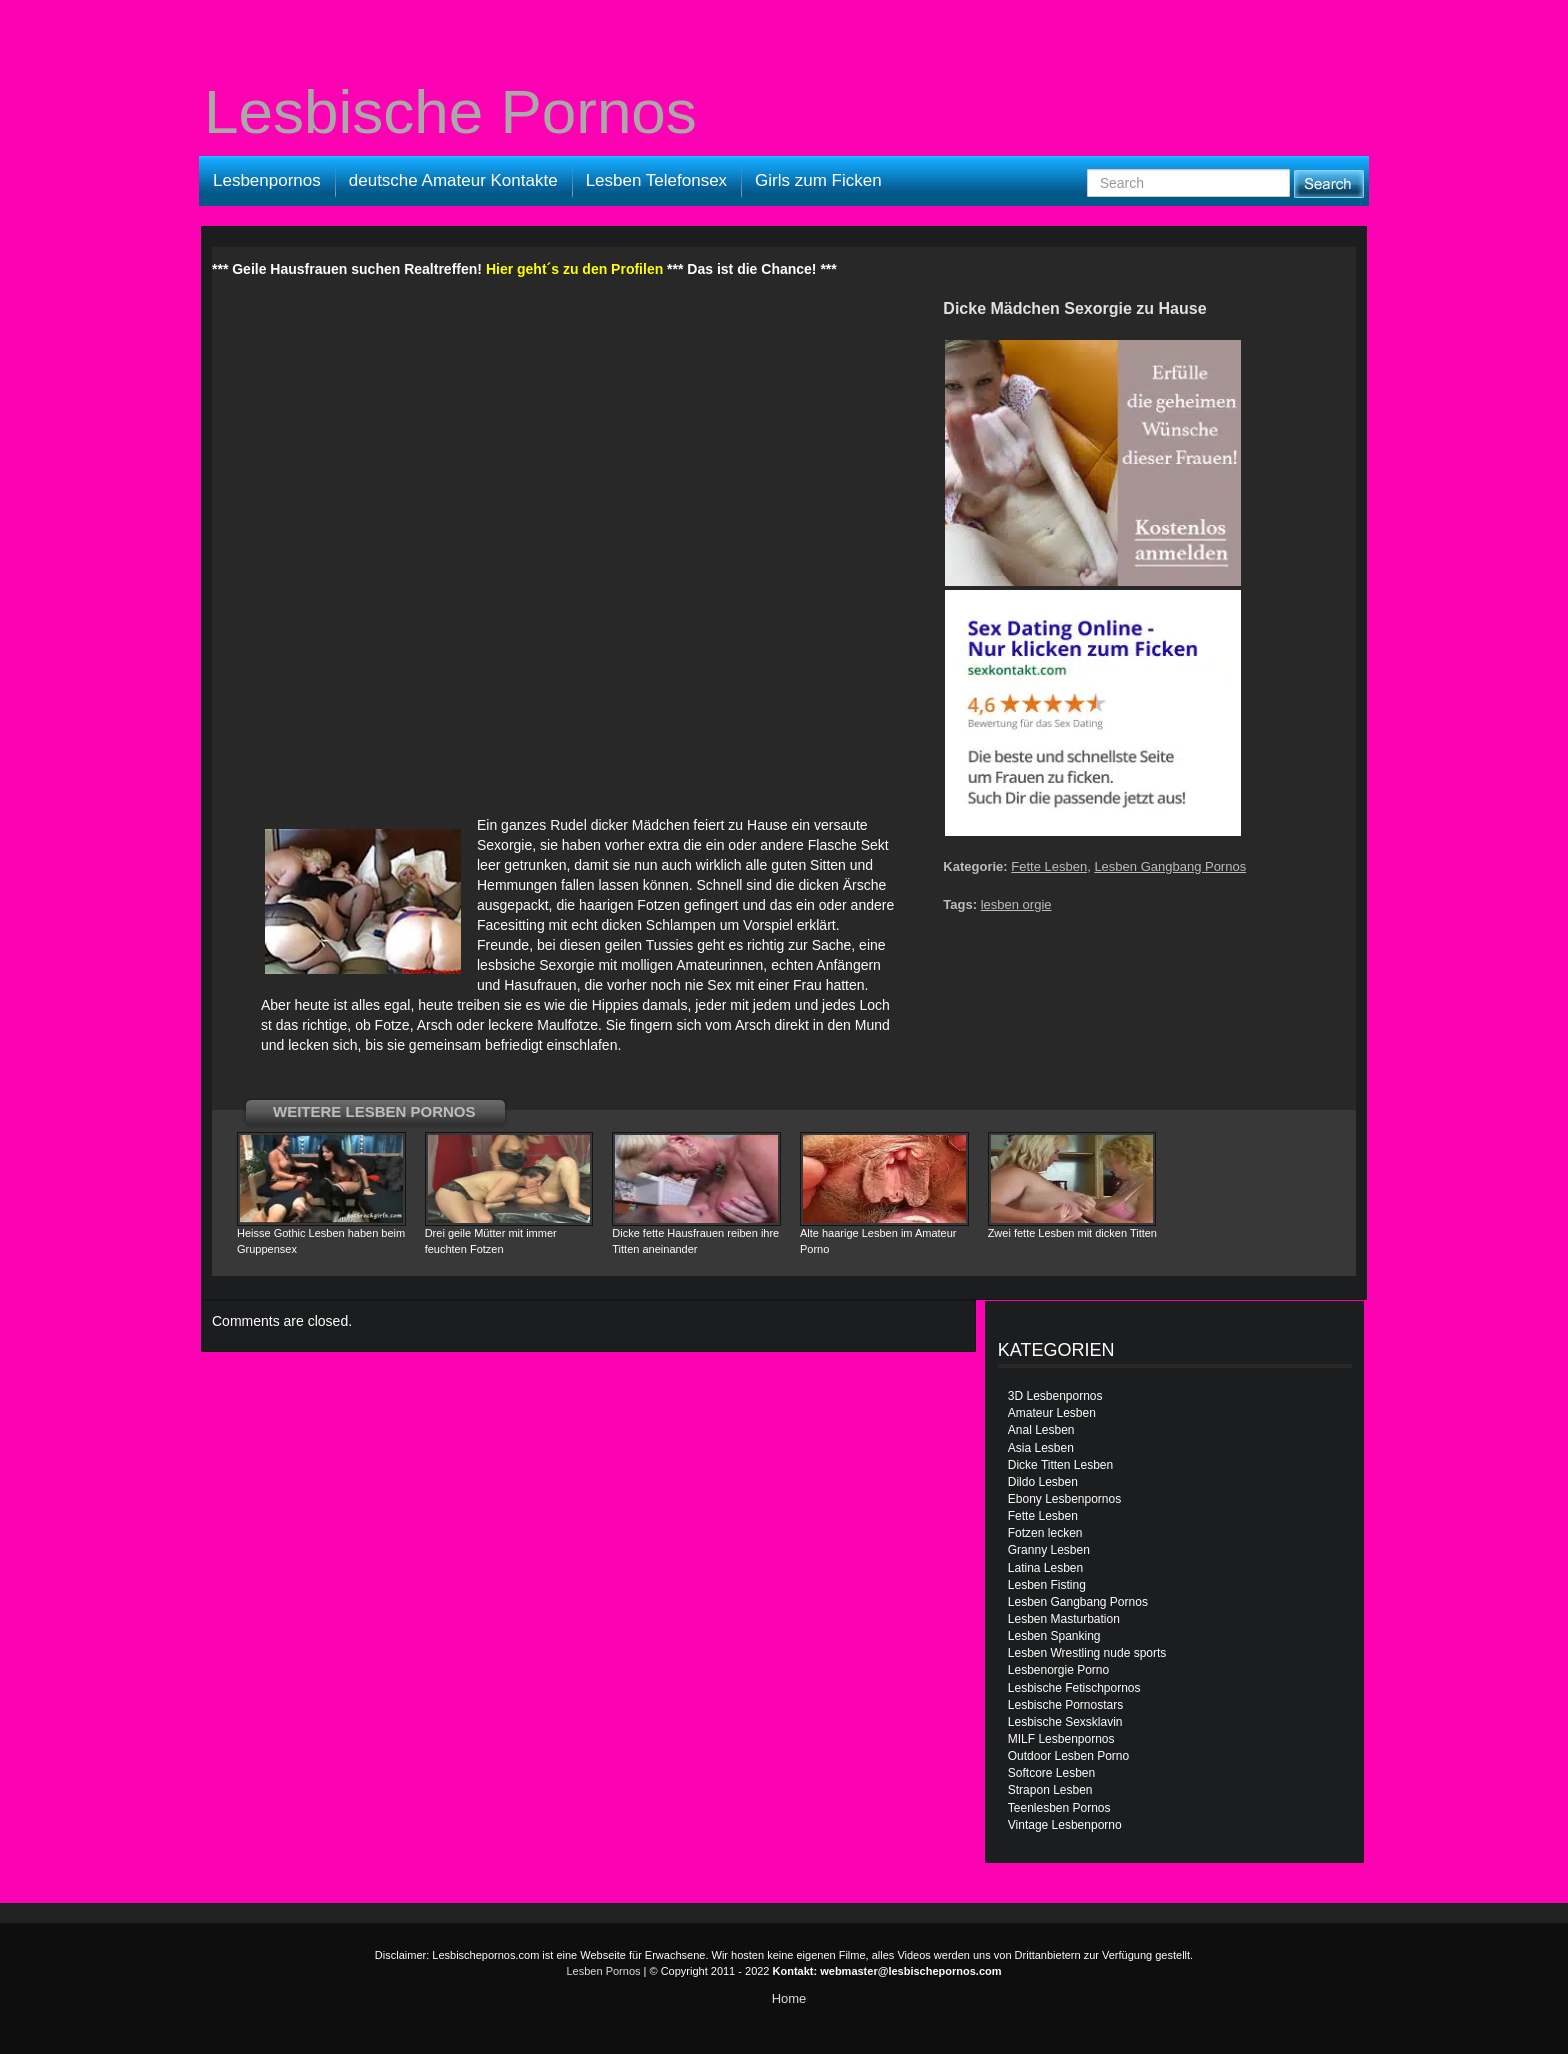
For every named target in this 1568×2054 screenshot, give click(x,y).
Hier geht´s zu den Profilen (574, 269)
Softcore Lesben (1051, 1773)
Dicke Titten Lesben (1060, 1465)
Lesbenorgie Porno (1058, 1670)
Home (789, 1998)
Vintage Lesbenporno (1065, 1825)
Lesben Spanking (1054, 1636)
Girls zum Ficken (818, 180)
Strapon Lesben (1050, 1790)
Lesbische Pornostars (1065, 1705)
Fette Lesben (1049, 866)
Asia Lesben (1041, 1448)
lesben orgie (1016, 904)
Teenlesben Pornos (1059, 1808)
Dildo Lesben (1043, 1482)
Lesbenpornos (267, 180)
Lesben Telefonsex (656, 180)
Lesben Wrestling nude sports (1087, 1653)
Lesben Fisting (1047, 1585)
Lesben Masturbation (1064, 1619)
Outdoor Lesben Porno (1068, 1756)
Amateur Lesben (1052, 1413)
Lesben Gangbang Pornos (1170, 866)
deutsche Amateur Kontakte (453, 180)
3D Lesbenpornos (1055, 1396)
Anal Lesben (1041, 1430)
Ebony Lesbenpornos (1064, 1499)
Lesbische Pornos (450, 112)
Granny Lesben (1049, 1550)
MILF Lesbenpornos (1061, 1739)
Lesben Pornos (604, 1971)
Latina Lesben (1045, 1568)
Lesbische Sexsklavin (1065, 1722)
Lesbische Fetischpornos (1074, 1688)
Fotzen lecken (1045, 1533)
